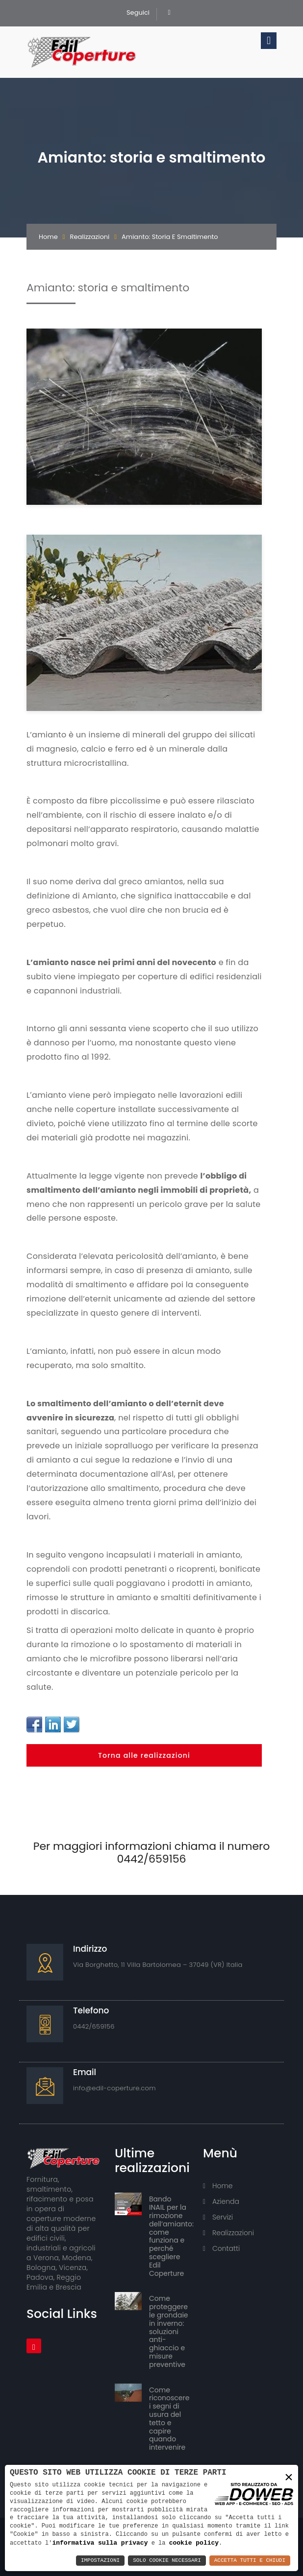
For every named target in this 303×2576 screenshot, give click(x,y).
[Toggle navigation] (269, 40)
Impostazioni (100, 2560)
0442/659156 (94, 2026)
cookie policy (194, 2542)
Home (48, 236)
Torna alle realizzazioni (144, 1755)
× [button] (288, 2477)
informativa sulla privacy (100, 2542)
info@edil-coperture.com (114, 2088)
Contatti (221, 2248)
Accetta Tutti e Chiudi (249, 2560)
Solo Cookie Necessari (167, 2560)
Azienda (221, 2201)
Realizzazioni (90, 236)
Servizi (218, 2217)
